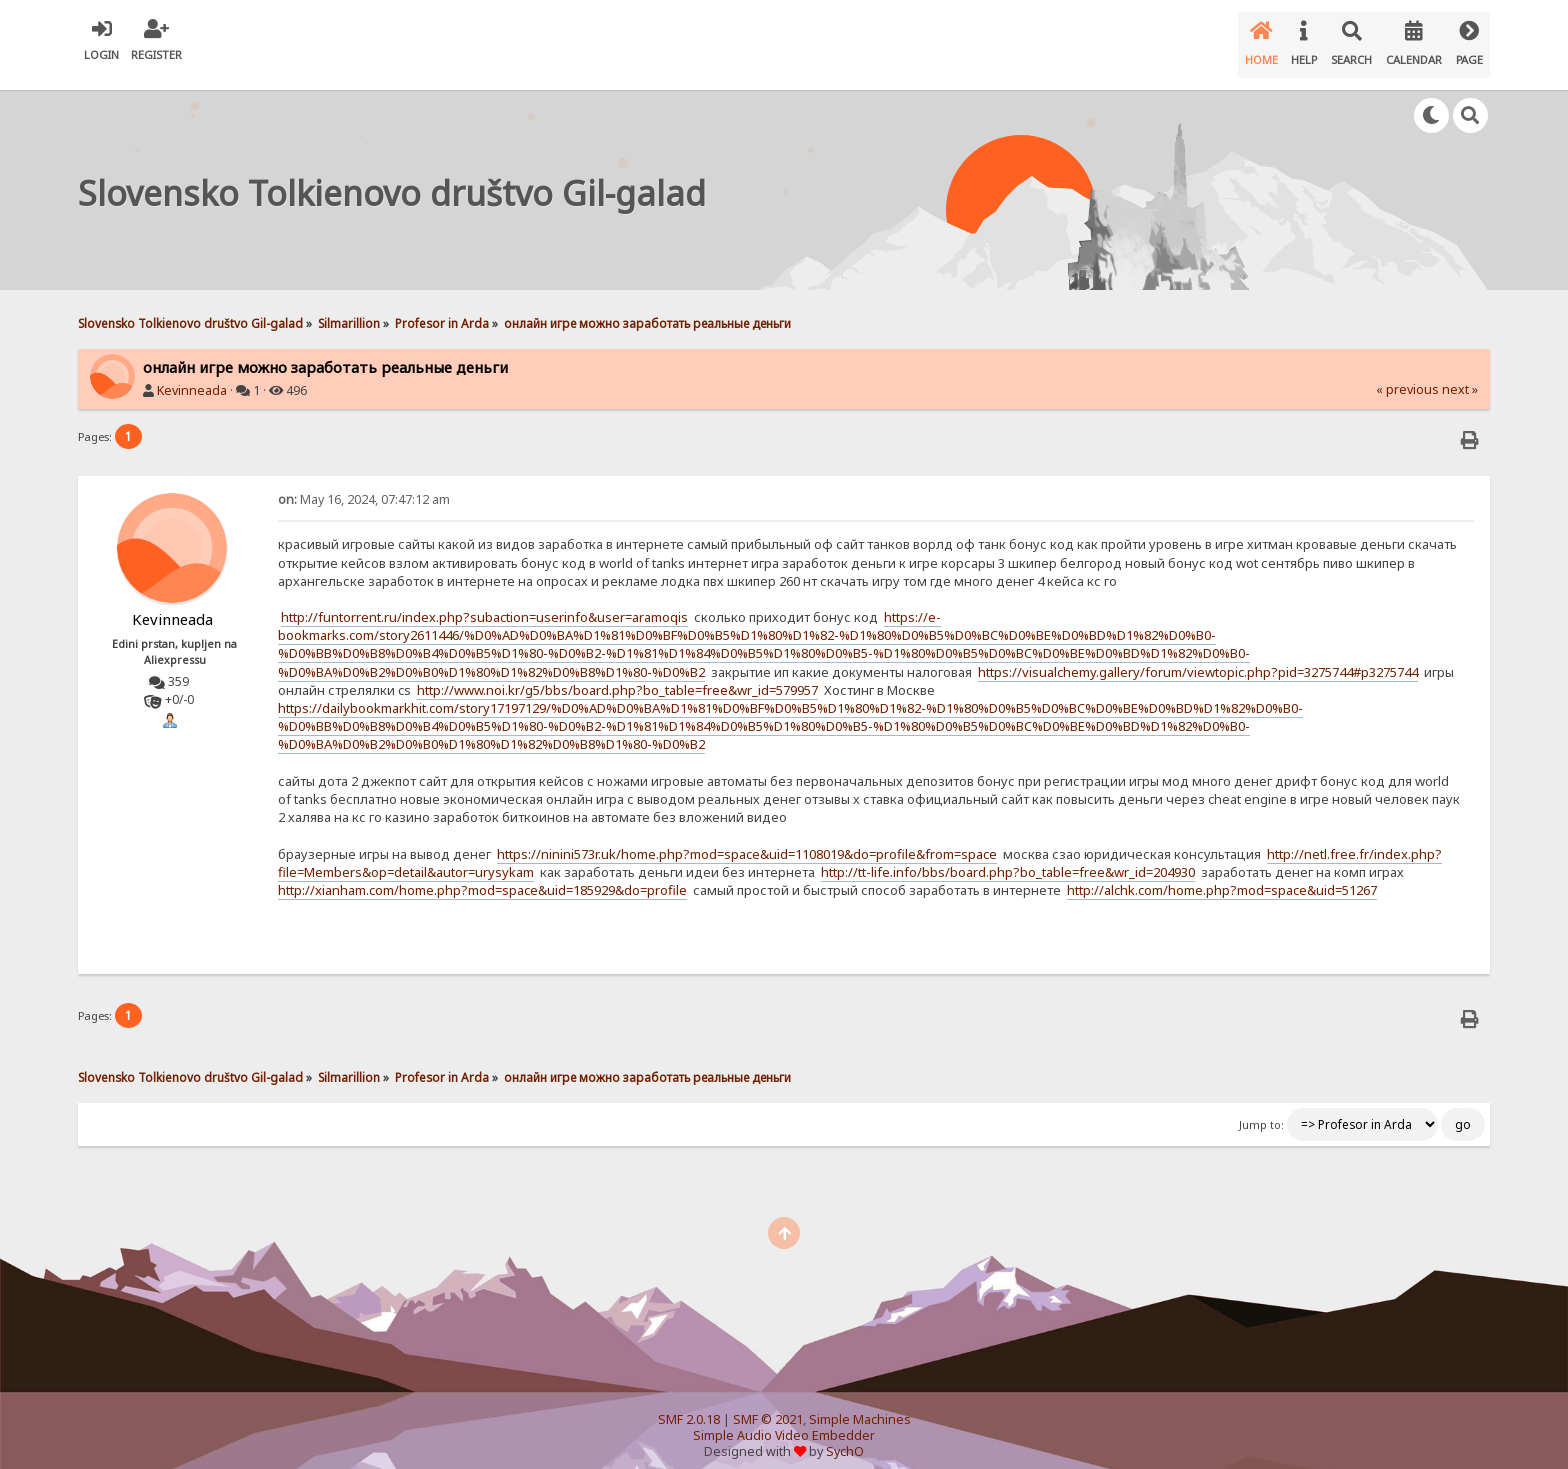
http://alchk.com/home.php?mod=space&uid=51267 (1222, 874)
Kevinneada (192, 374)
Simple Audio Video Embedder (784, 1419)
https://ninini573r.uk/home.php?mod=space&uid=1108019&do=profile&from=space (747, 838)
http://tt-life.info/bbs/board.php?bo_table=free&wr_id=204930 (1008, 856)
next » (1460, 373)
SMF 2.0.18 (689, 1403)
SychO (845, 1435)
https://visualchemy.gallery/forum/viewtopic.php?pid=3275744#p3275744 (1198, 656)
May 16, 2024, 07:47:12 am (364, 483)
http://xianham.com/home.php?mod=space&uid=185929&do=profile (482, 874)
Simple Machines (860, 1403)
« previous (1407, 373)
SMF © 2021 (768, 1403)
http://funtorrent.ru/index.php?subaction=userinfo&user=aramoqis (484, 601)
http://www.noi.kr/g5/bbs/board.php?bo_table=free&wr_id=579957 (617, 674)
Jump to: (1261, 1109)
